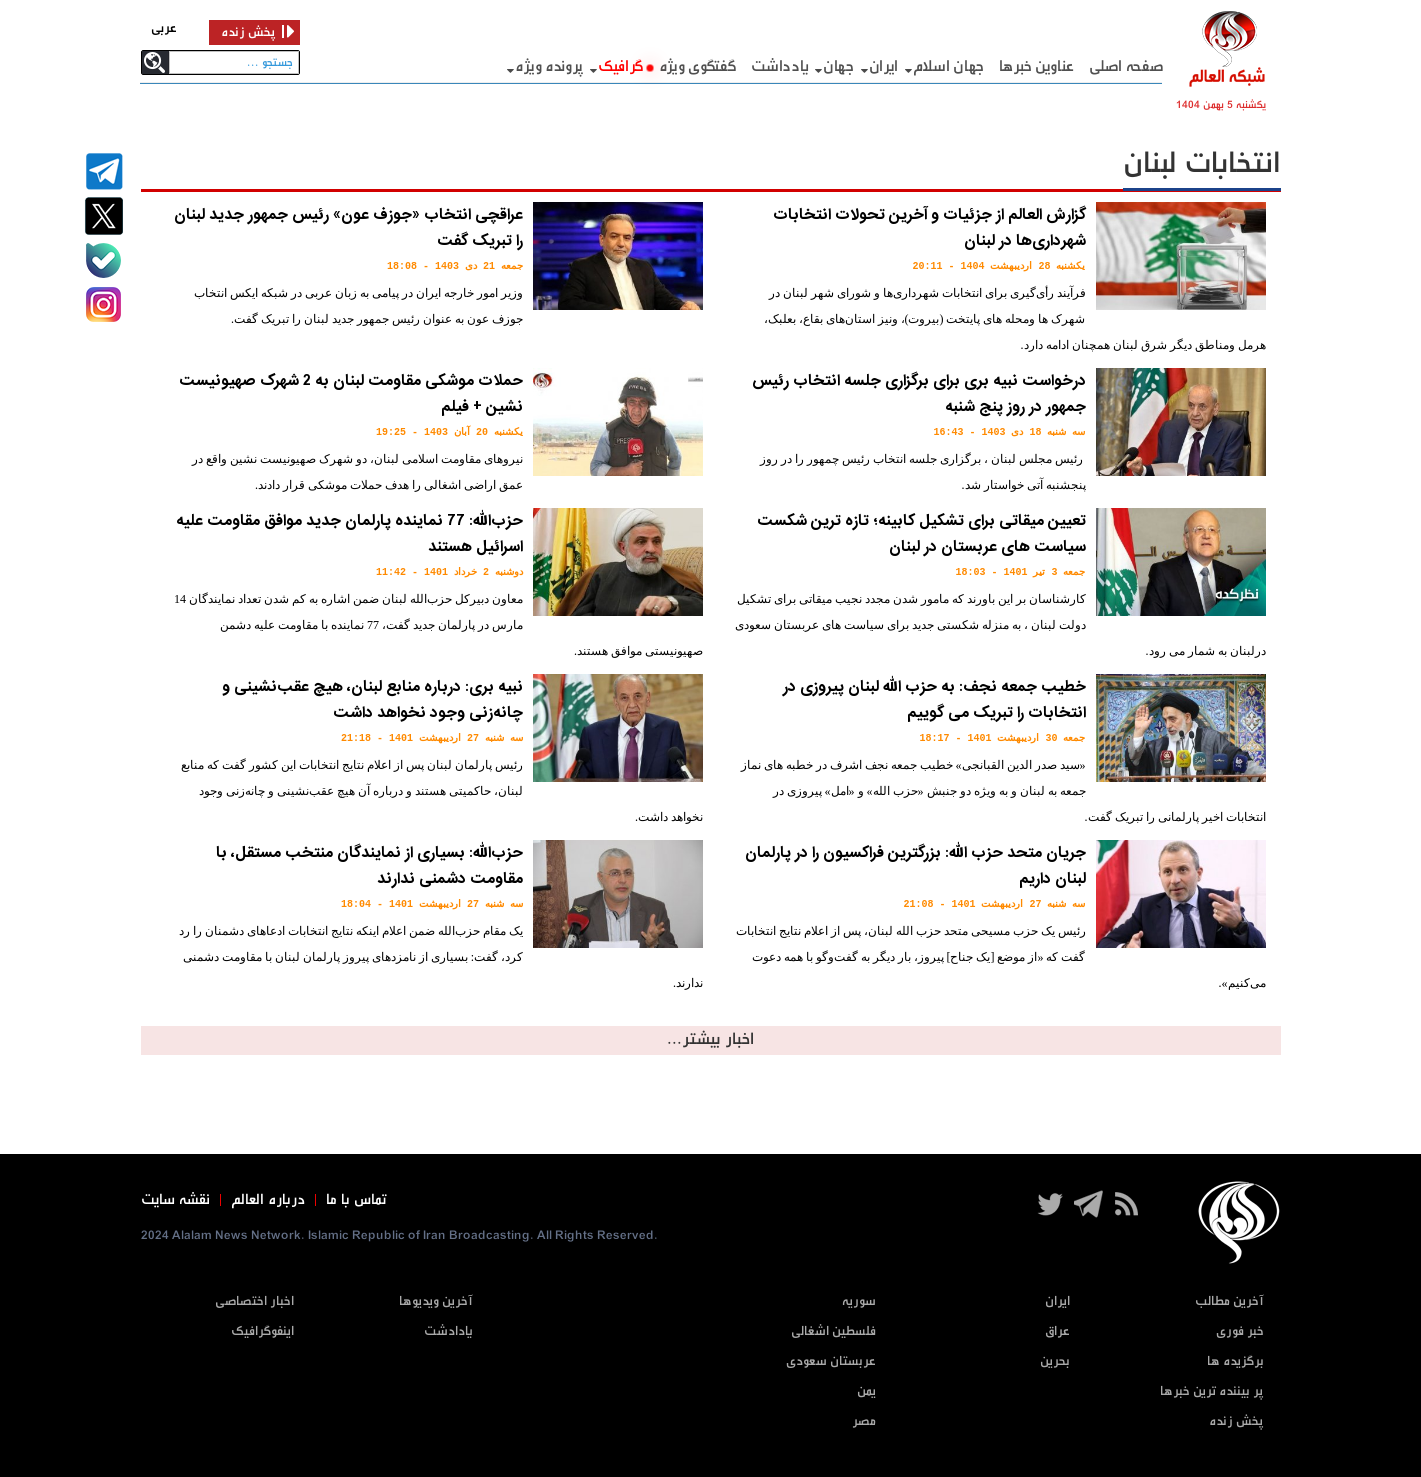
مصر (864, 1421)
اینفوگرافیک (262, 1331)
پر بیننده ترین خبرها (1212, 1391)
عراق (1057, 1331)
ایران (884, 66)
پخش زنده (1236, 1421)
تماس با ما (356, 1200)
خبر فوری (1240, 1331)
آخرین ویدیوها (436, 1301)
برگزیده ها (1235, 1361)
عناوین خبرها (1036, 66)
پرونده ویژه (549, 66)
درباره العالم (268, 1200)
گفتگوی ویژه (698, 66)
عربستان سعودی (831, 1361)
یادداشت (779, 66)
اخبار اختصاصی (254, 1301)
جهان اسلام (948, 66)
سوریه (859, 1301)
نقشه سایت (175, 1200)
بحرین (1055, 1361)
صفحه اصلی (1126, 66)
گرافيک (621, 66)
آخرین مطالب (1229, 1301)
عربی (164, 28)
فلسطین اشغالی (833, 1331)
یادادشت (448, 1331)
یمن (866, 1391)
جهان (838, 66)
